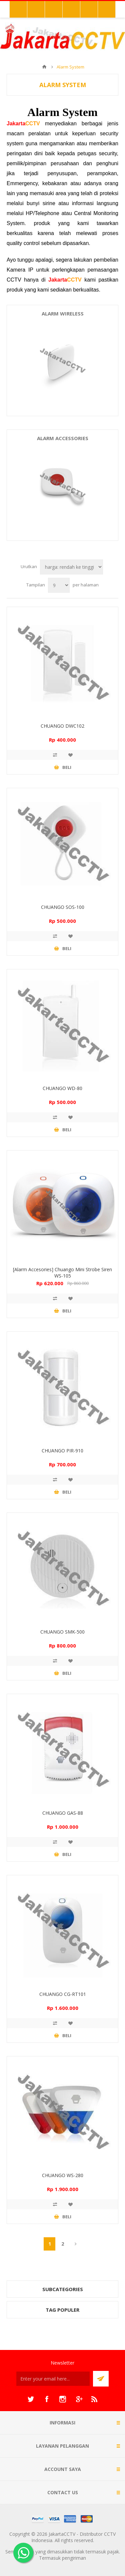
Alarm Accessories (62, 438)
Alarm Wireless (63, 313)
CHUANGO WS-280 (62, 2175)
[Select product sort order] (71, 566)
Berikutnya (75, 2244)
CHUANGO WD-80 (62, 1088)
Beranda (44, 66)
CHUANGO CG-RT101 (62, 1994)
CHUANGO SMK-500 (62, 1632)
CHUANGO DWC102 (62, 726)
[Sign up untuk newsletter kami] (53, 2379)
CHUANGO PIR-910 (62, 1450)
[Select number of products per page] (59, 585)
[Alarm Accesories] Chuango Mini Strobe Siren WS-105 (62, 1272)
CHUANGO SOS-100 (62, 907)
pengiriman (74, 2558)
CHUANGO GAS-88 (62, 1813)
